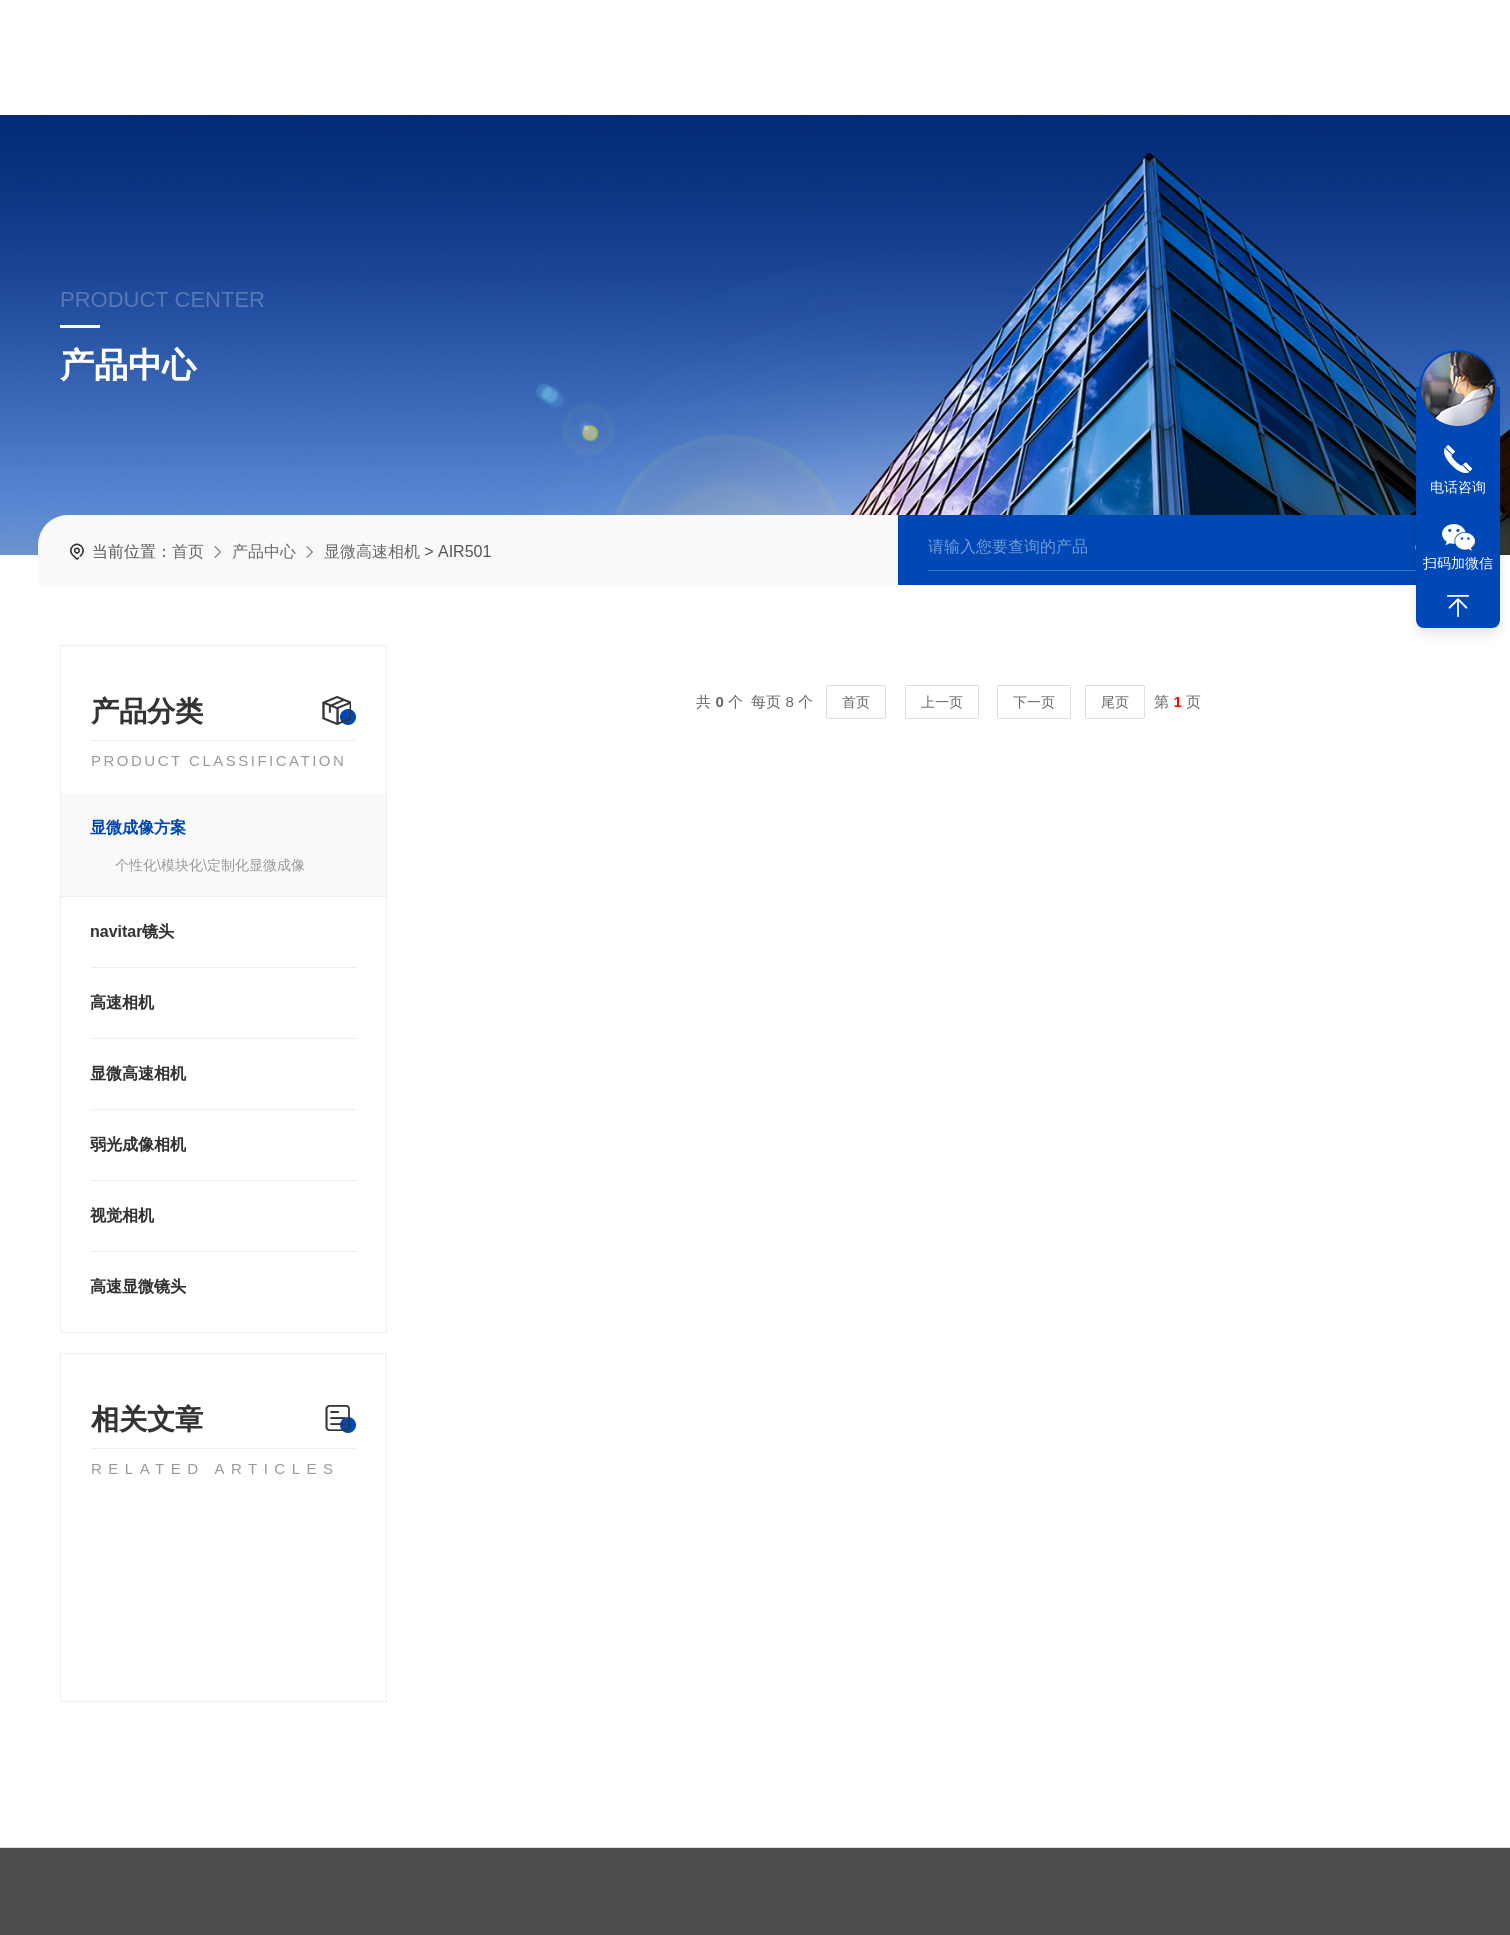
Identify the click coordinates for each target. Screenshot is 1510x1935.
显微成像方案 (132, 827)
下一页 (1051, 702)
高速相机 (116, 1002)
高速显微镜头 (132, 1286)
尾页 (1131, 702)
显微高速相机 (372, 550)
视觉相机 (116, 1215)
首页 (188, 550)
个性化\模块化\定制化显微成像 (204, 865)
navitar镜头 (126, 931)
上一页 (959, 702)
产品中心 (264, 550)
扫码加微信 (1458, 563)
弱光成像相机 (132, 1144)
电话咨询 (1458, 487)
